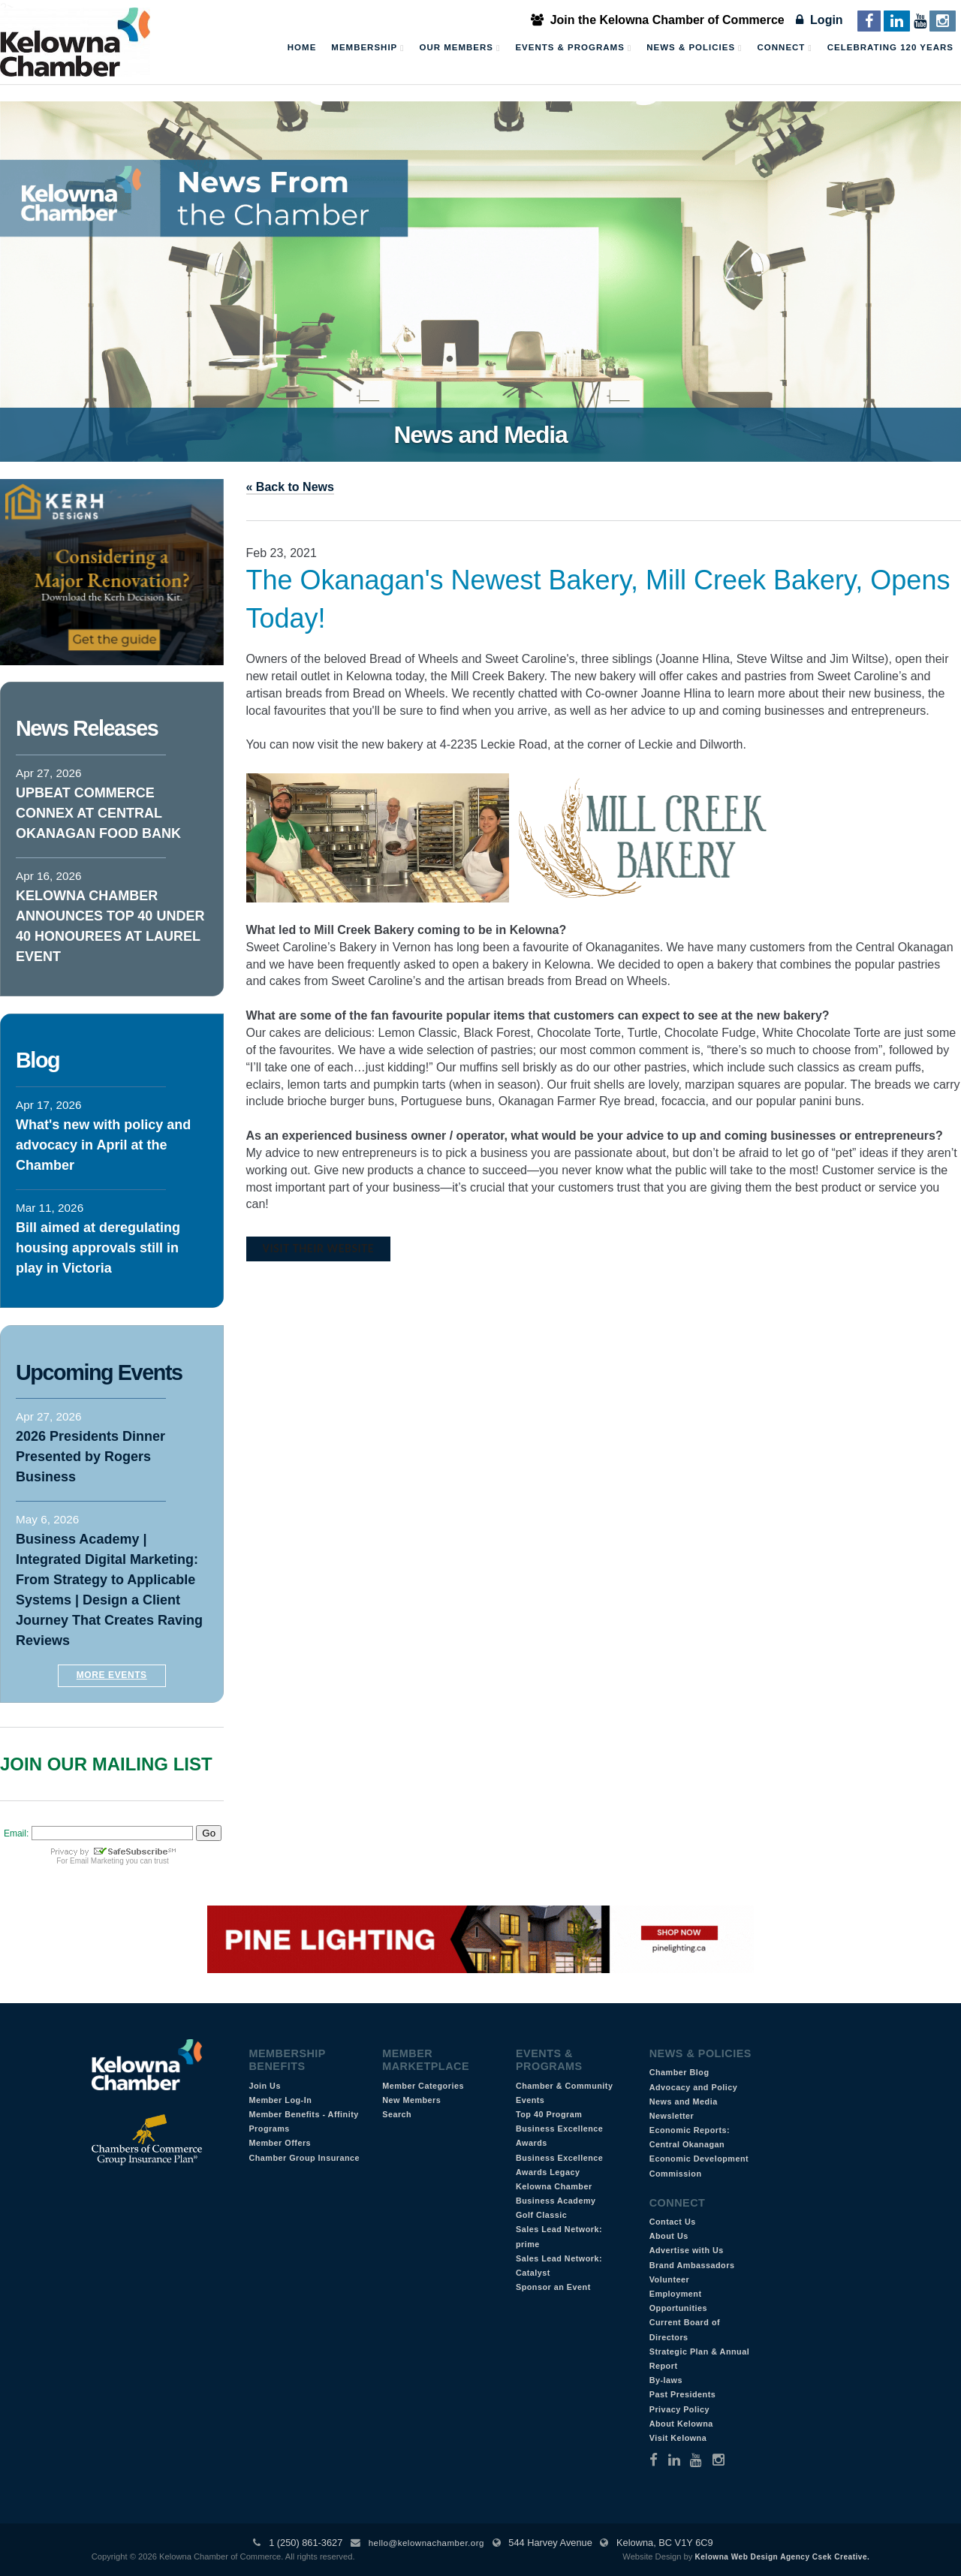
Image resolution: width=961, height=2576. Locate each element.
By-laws (665, 2380)
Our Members (459, 48)
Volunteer (669, 2279)
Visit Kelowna (678, 2437)
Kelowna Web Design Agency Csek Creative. (781, 2557)
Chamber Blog (679, 2072)
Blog (37, 1060)
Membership (367, 48)
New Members (411, 2099)
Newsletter (671, 2115)
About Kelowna (681, 2423)
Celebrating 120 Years (890, 47)
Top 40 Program (549, 2114)
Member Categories (423, 2085)
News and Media (683, 2101)
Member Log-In (280, 2099)
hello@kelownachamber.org (426, 2542)
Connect (785, 48)
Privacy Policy (679, 2409)
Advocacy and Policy (693, 2087)
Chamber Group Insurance (304, 2157)
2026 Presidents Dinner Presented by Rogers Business (90, 1456)
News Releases (87, 728)
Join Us (265, 2085)
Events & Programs (573, 48)
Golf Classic (541, 2214)
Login (819, 20)
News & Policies (694, 48)
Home (302, 47)
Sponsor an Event (553, 2286)
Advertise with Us (686, 2250)
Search (396, 2114)
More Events (112, 1675)
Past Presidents (682, 2394)
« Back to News (290, 487)
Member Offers (280, 2142)
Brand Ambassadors (692, 2265)
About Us (668, 2235)
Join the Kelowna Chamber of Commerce (658, 20)
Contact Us (672, 2221)
